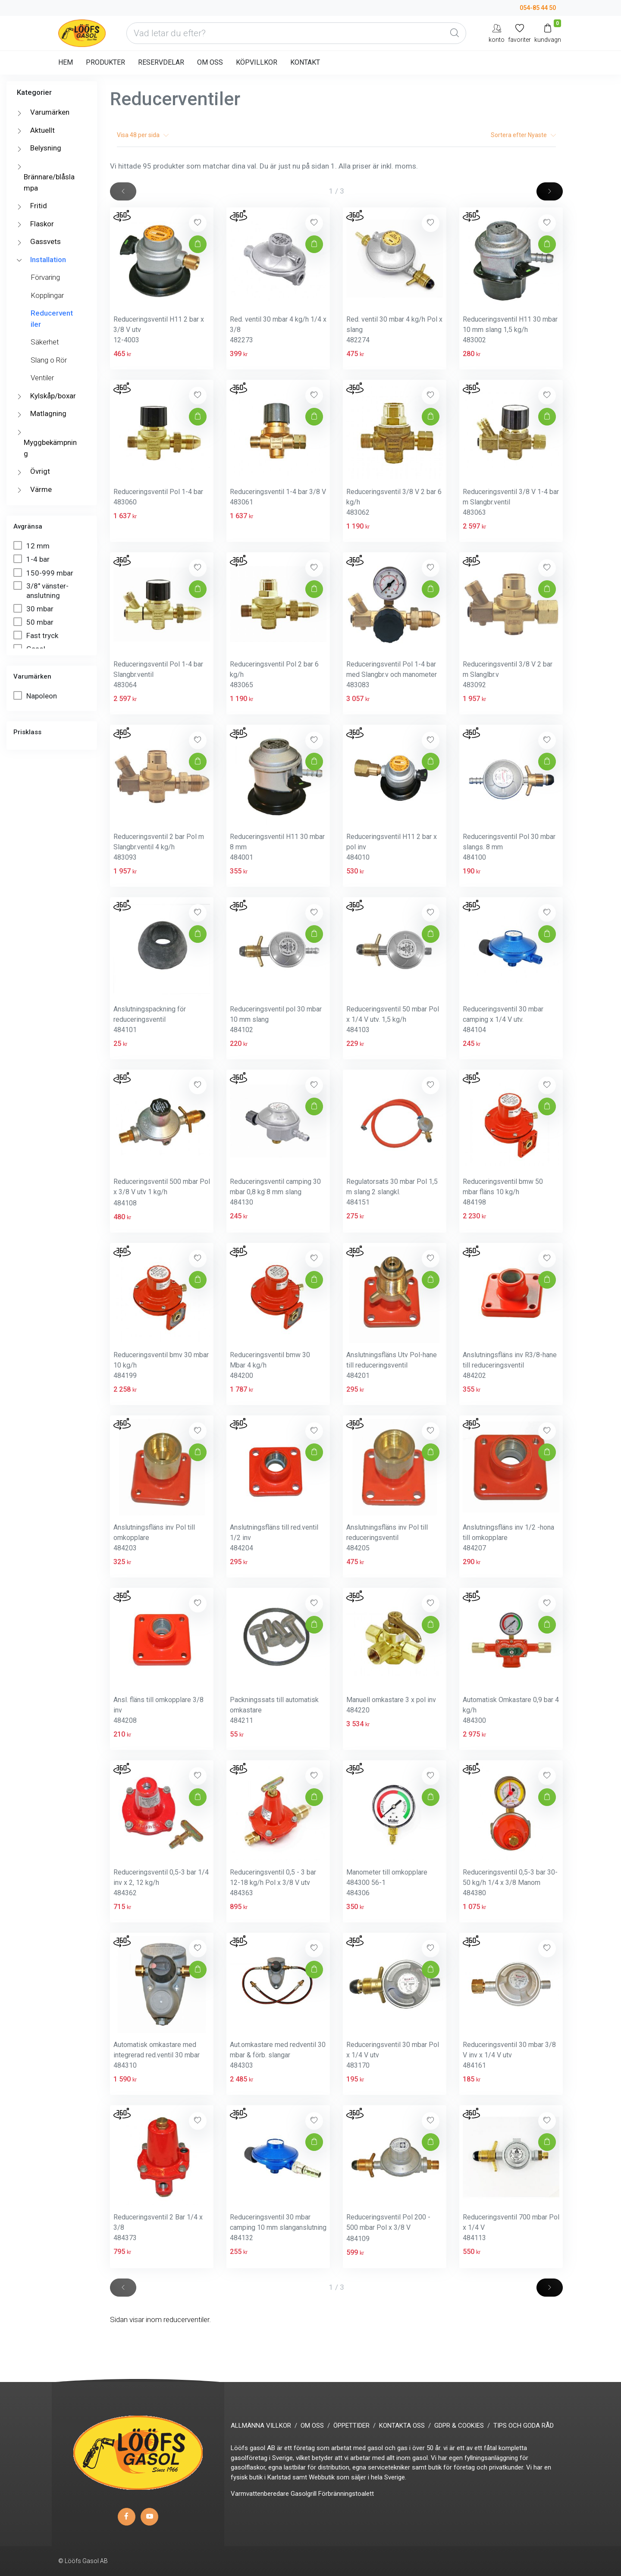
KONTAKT (305, 62)
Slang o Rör (49, 360)
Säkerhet (45, 342)
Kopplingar (47, 295)
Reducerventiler (52, 319)
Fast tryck (36, 635)
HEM (65, 62)
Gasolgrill (304, 2494)
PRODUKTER (105, 62)
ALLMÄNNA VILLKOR (261, 2425)
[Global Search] (454, 33)
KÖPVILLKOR (256, 62)
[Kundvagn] (547, 33)
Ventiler (42, 377)
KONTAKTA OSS (402, 2425)
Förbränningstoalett (346, 2494)
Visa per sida (143, 134)
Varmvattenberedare (260, 2494)
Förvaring (45, 277)
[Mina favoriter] (519, 33)
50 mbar (34, 621)
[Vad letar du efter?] (296, 33)
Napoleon (36, 695)
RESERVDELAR (161, 62)
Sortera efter (523, 134)
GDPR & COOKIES (459, 2425)
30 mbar (34, 608)
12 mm (32, 545)
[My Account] (497, 33)
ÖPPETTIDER (351, 2425)
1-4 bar (32, 558)
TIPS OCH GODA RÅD (523, 2425)
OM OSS (210, 62)
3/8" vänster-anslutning (41, 590)
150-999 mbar (44, 572)
